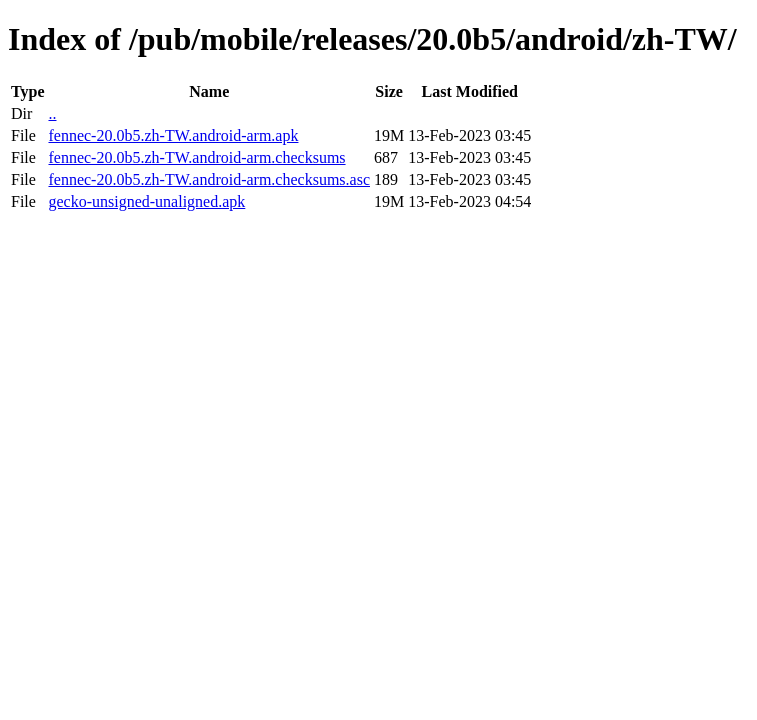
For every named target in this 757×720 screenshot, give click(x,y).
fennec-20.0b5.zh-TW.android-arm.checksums (196, 157)
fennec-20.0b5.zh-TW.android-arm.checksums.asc (209, 179)
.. (52, 113)
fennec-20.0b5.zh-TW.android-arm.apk (173, 135)
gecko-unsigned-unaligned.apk (146, 201)
